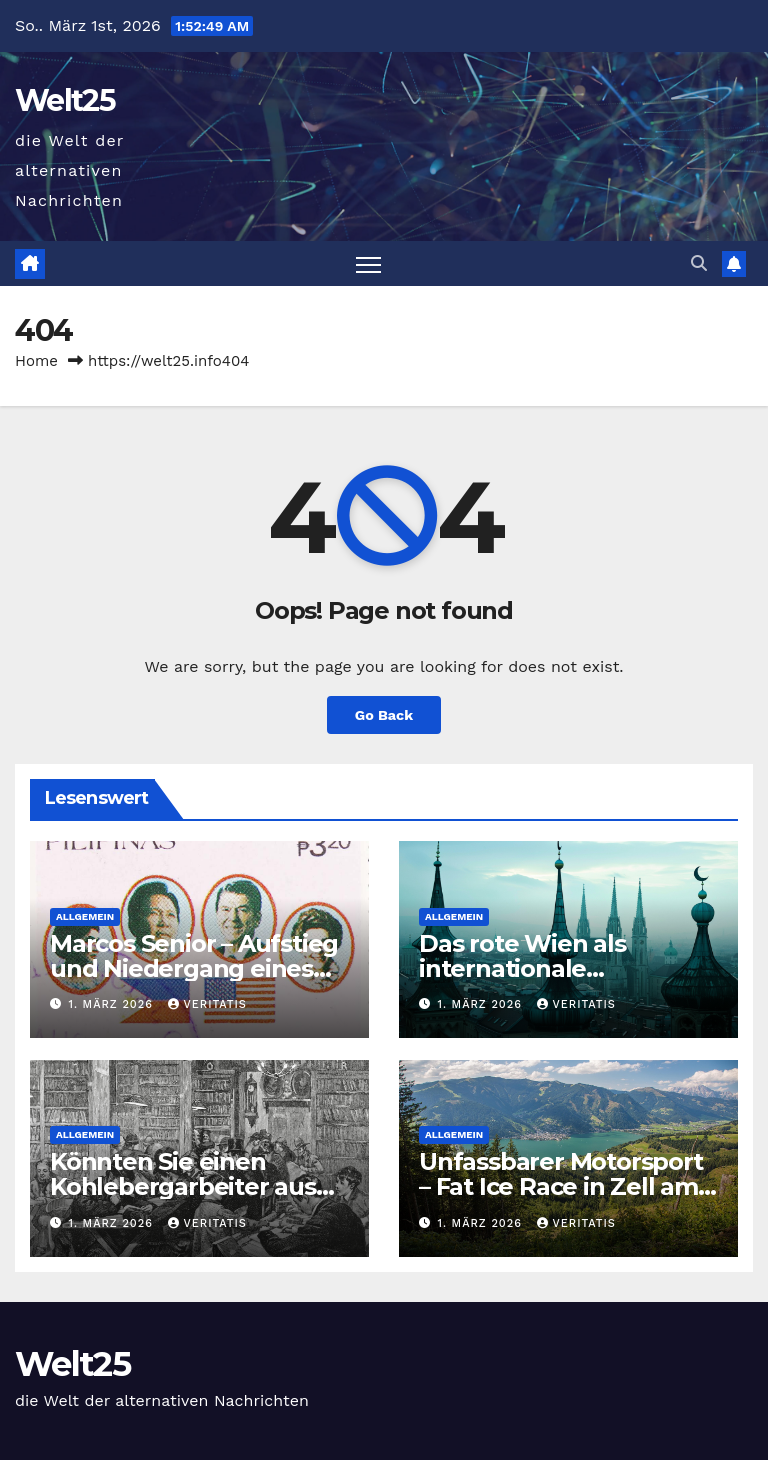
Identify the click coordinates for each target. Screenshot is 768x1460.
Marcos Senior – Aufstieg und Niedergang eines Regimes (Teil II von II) (194, 968)
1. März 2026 (113, 1004)
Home (36, 361)
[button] (699, 263)
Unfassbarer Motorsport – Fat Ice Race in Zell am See (561, 1186)
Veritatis (207, 1004)
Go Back (384, 715)
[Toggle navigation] (368, 263)
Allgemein (85, 916)
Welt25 (65, 100)
